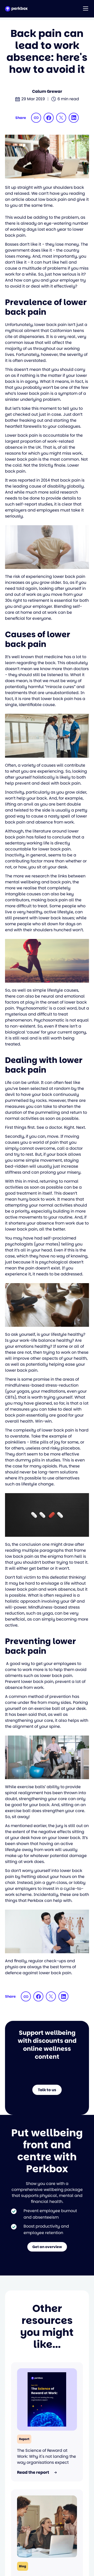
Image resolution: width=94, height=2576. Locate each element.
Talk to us (47, 2089)
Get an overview (47, 2246)
